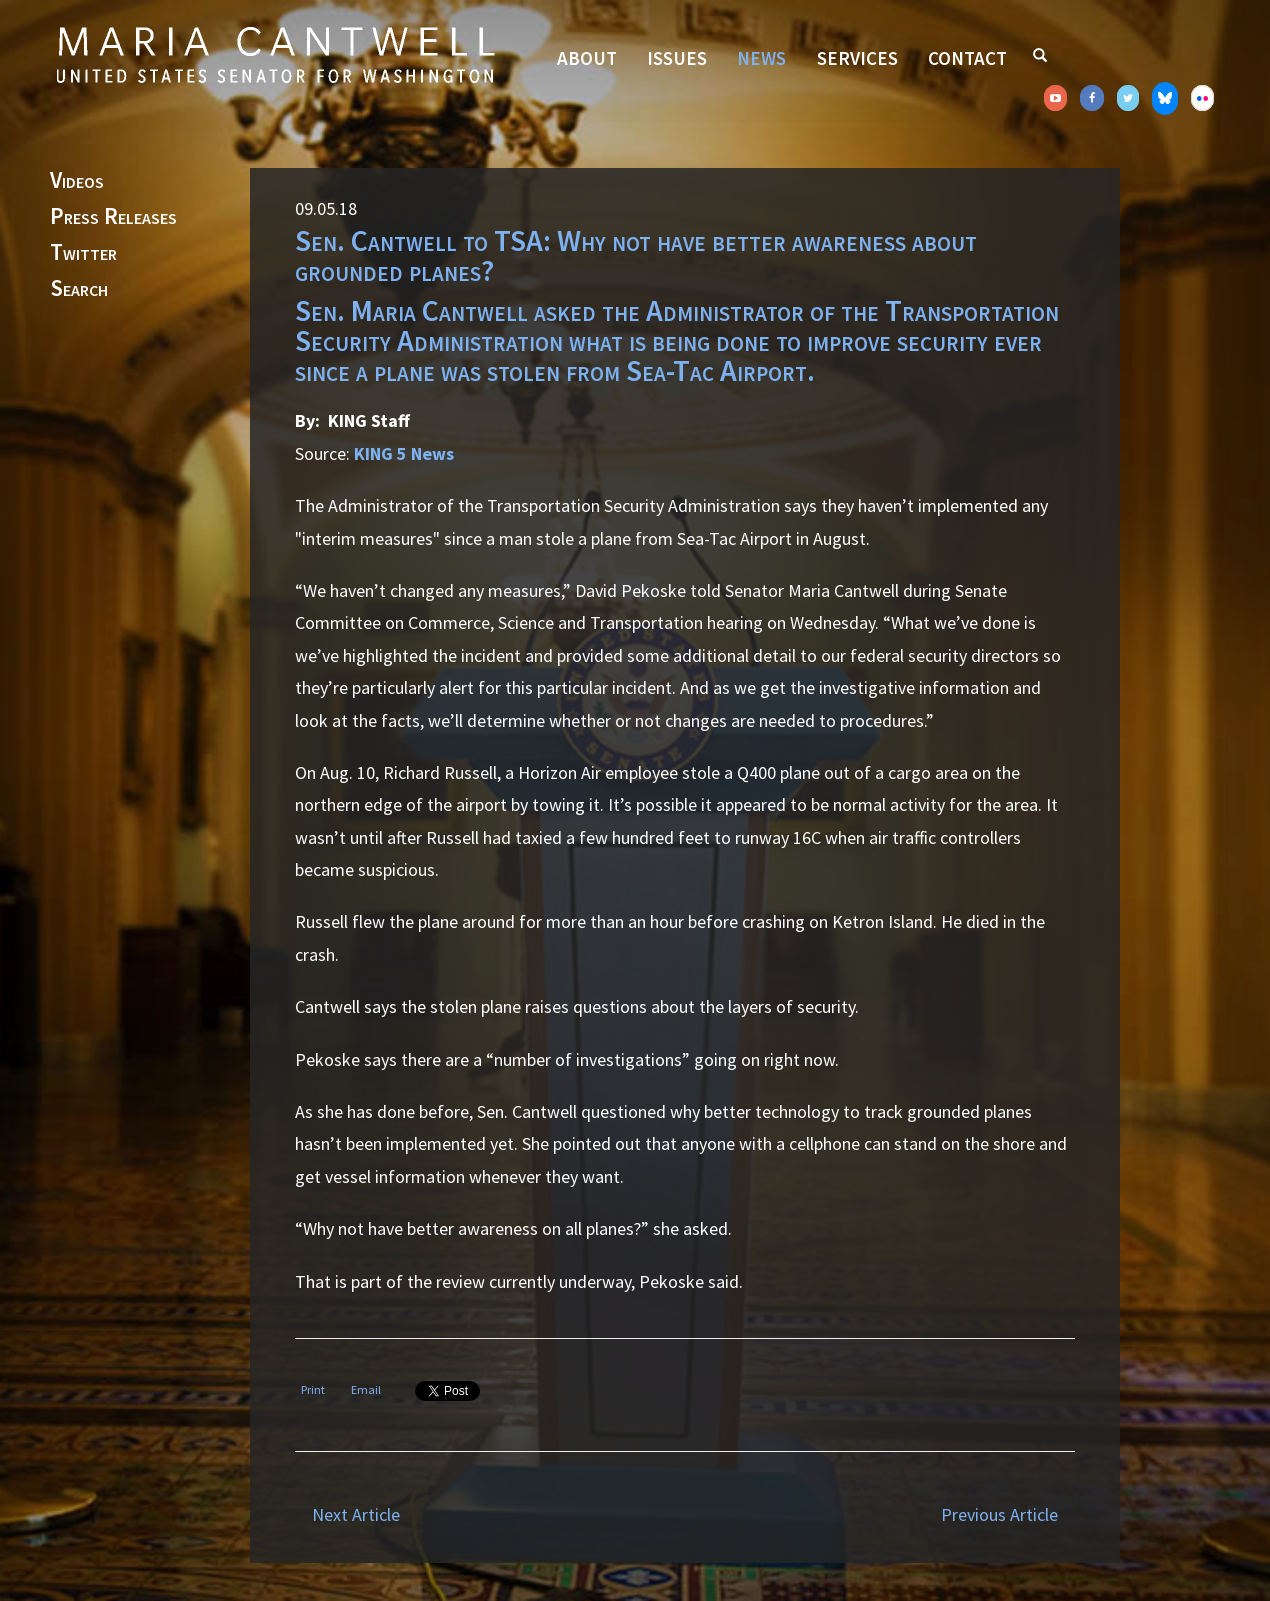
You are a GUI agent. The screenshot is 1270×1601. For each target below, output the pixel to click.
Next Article (356, 1514)
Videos (77, 181)
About (587, 58)
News (761, 58)
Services (857, 58)
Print (313, 1389)
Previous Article (999, 1514)
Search (79, 289)
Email (366, 1389)
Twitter (83, 253)
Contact (967, 58)
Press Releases (113, 217)
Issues (677, 58)
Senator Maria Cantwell (275, 54)
